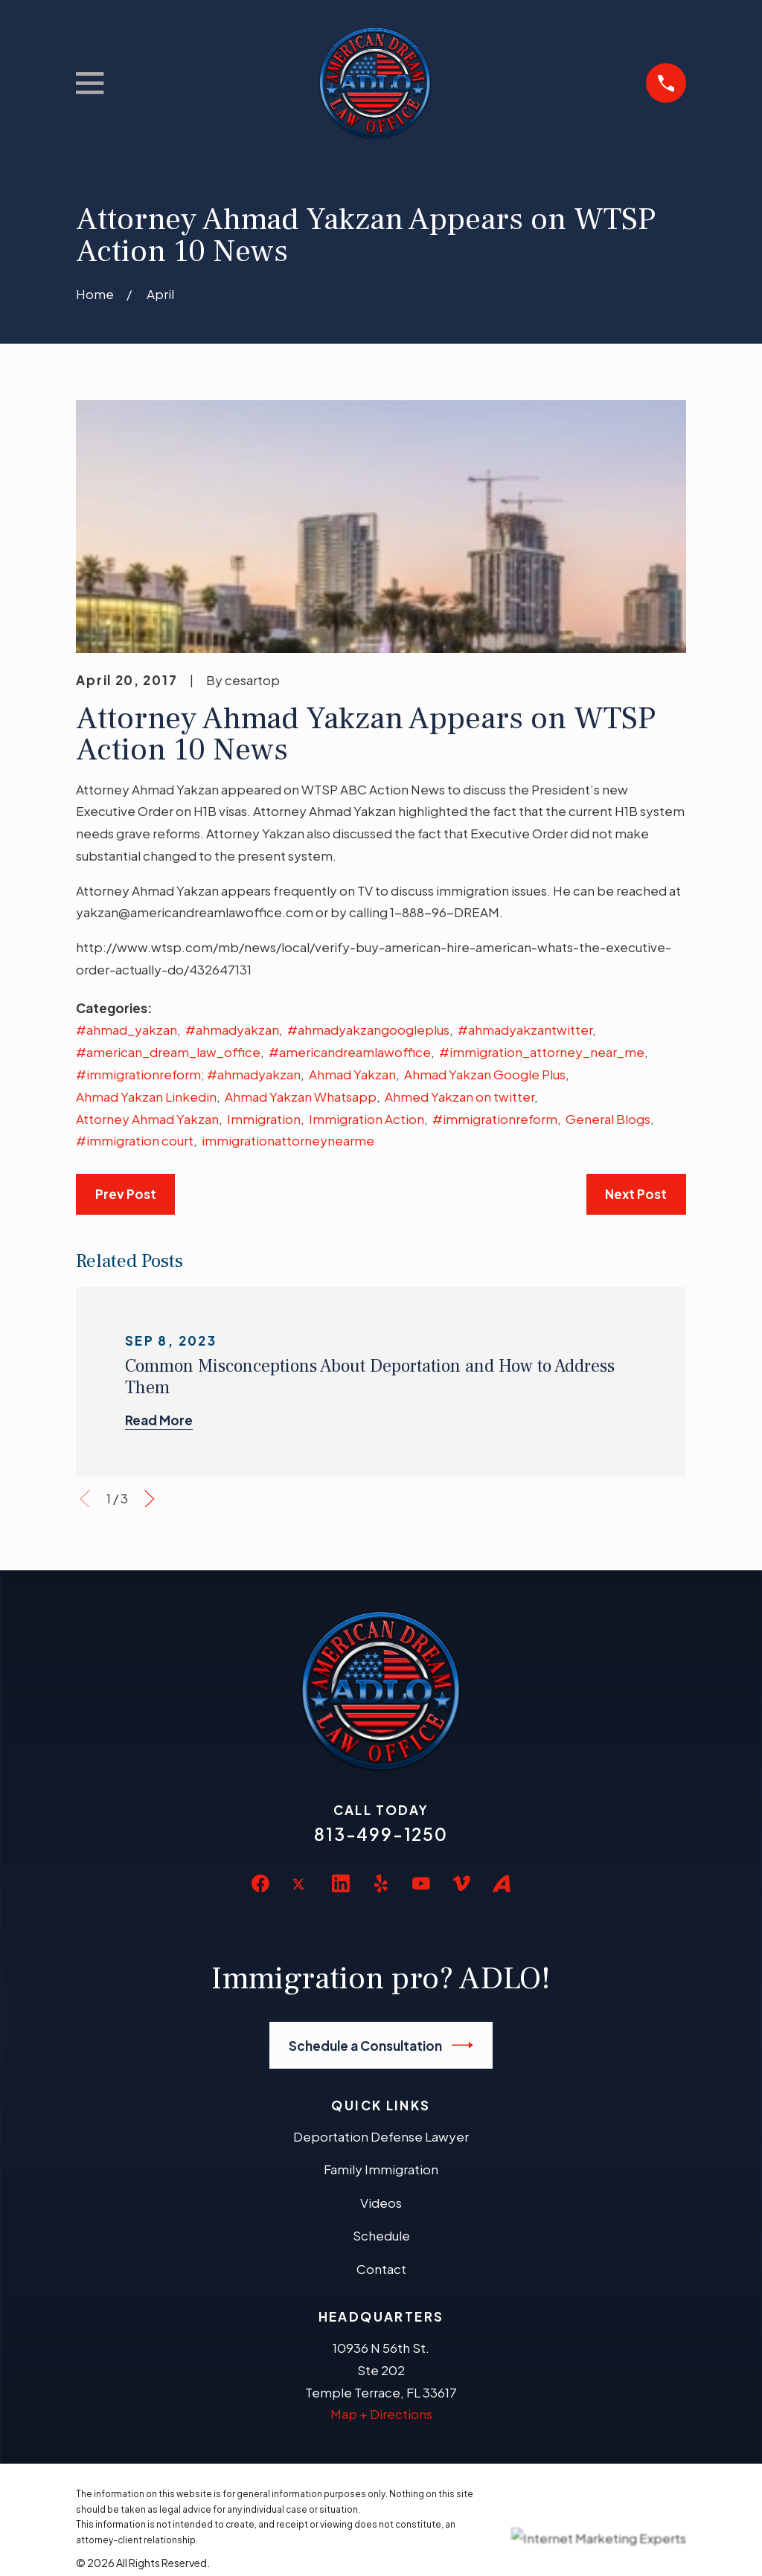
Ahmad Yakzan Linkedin (146, 1096)
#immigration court (134, 1140)
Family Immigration (381, 2169)
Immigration (264, 1119)
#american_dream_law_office (168, 1052)
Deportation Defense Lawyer (381, 2136)
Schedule (381, 2235)
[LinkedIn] (341, 1883)
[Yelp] (381, 1883)
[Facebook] (260, 1883)
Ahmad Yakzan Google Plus (485, 1074)
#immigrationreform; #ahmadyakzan (188, 1074)
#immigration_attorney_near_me (541, 1052)
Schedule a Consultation (381, 2045)
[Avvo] (501, 1883)
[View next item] (150, 1499)
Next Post (636, 1194)
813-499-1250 (381, 1834)
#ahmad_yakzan (126, 1029)
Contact (381, 2269)
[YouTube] (421, 1883)
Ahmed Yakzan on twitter (459, 1096)
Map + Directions (381, 2414)
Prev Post (125, 1194)
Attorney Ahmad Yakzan (147, 1119)
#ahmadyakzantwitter (525, 1029)
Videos (381, 2202)
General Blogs (608, 1119)
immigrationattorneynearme (288, 1140)
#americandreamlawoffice (350, 1052)
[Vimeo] (461, 1883)
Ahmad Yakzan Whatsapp (301, 1096)
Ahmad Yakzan (352, 1074)
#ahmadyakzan (232, 1029)
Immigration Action (366, 1119)
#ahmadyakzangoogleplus (368, 1029)
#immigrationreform (494, 1119)
